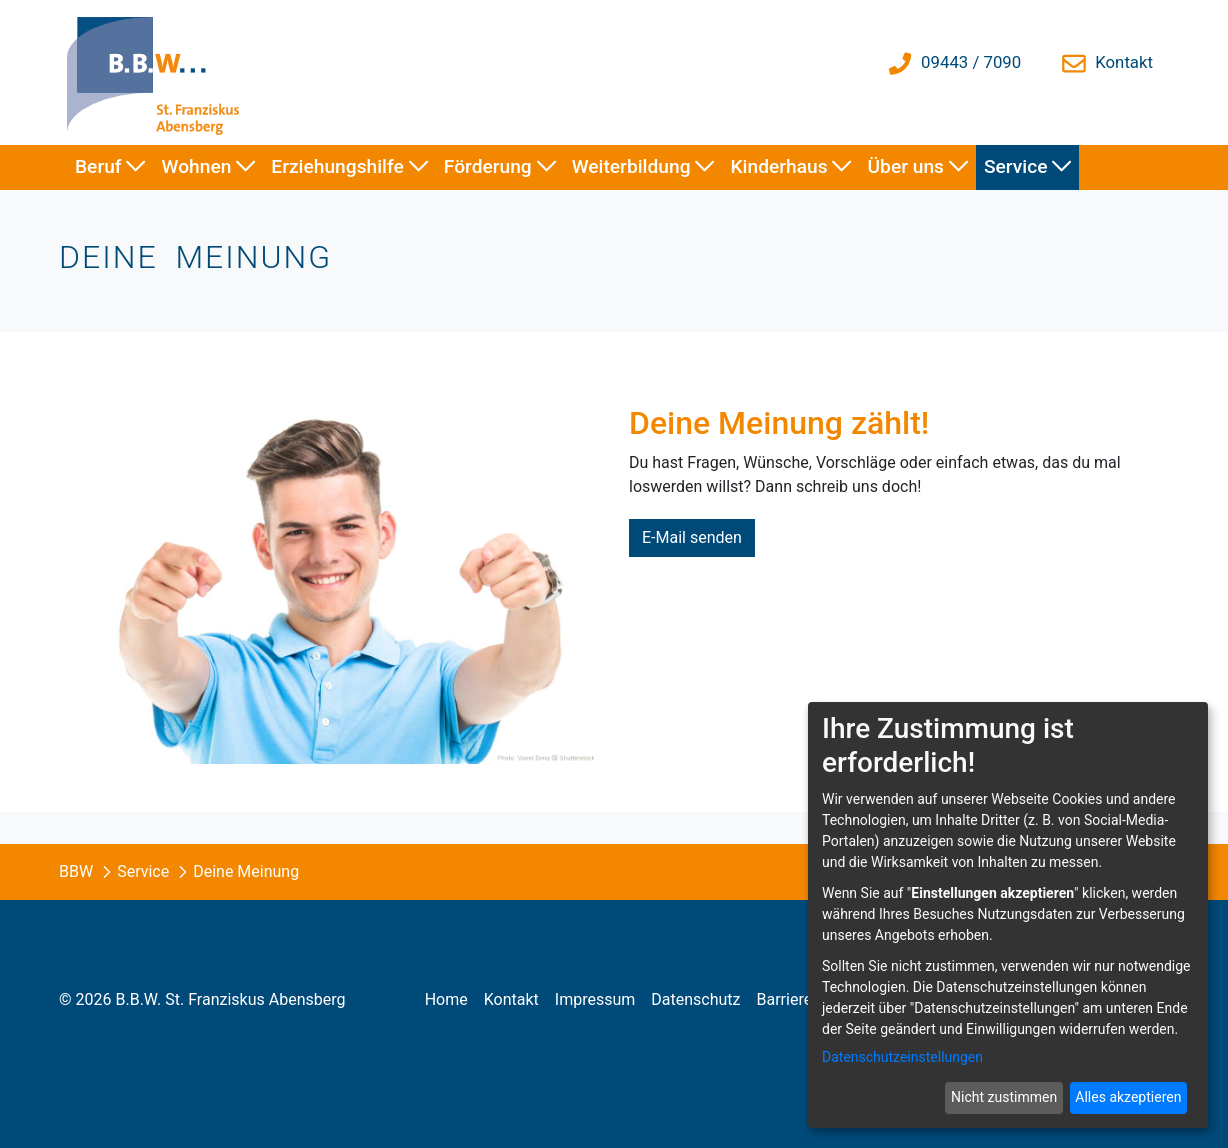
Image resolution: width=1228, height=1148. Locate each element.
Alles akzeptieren (1128, 1097)
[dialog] (1008, 915)
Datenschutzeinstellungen (902, 1057)
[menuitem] (110, 167)
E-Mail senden (692, 537)
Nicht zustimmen (1004, 1097)
